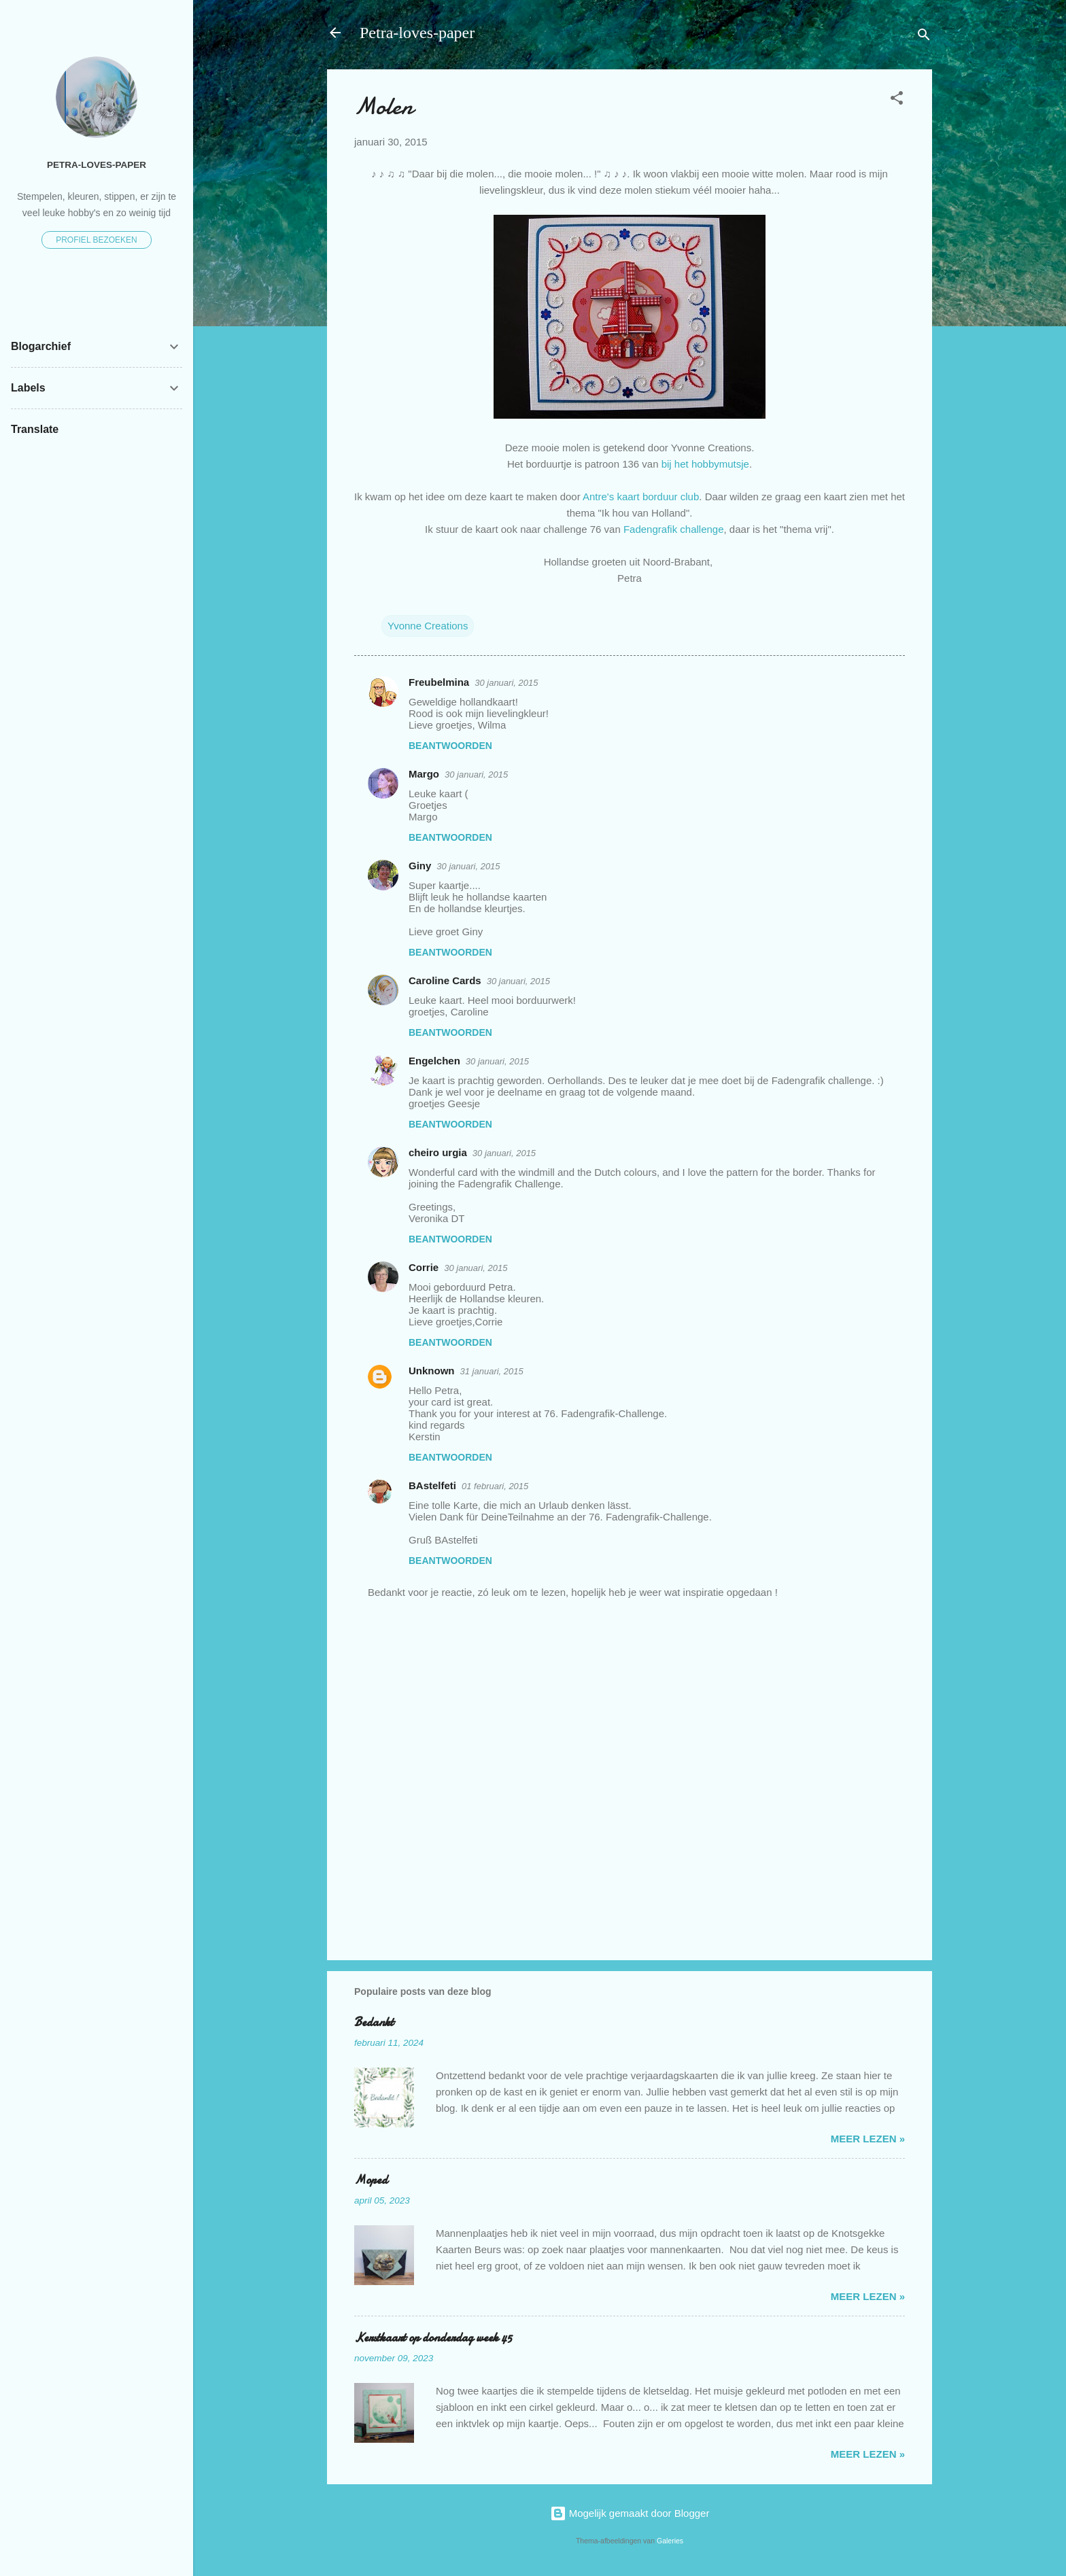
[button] (897, 100)
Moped (371, 2180)
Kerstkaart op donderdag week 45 (433, 2337)
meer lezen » (868, 2138)
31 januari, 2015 (491, 1371)
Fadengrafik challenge (673, 529)
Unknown (432, 1370)
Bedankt (374, 2022)
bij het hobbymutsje (705, 464)
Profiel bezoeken (96, 240)
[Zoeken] (924, 37)
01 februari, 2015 (495, 1486)
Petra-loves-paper (417, 32)
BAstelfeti (432, 1485)
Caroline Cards (445, 980)
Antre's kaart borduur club (641, 496)
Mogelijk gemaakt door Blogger (630, 2513)
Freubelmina (439, 682)
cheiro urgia (438, 1152)
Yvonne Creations (428, 625)
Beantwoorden (450, 745)
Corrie (424, 1267)
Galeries (670, 2541)
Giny (420, 865)
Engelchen (434, 1060)
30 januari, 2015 (506, 683)
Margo (424, 774)
